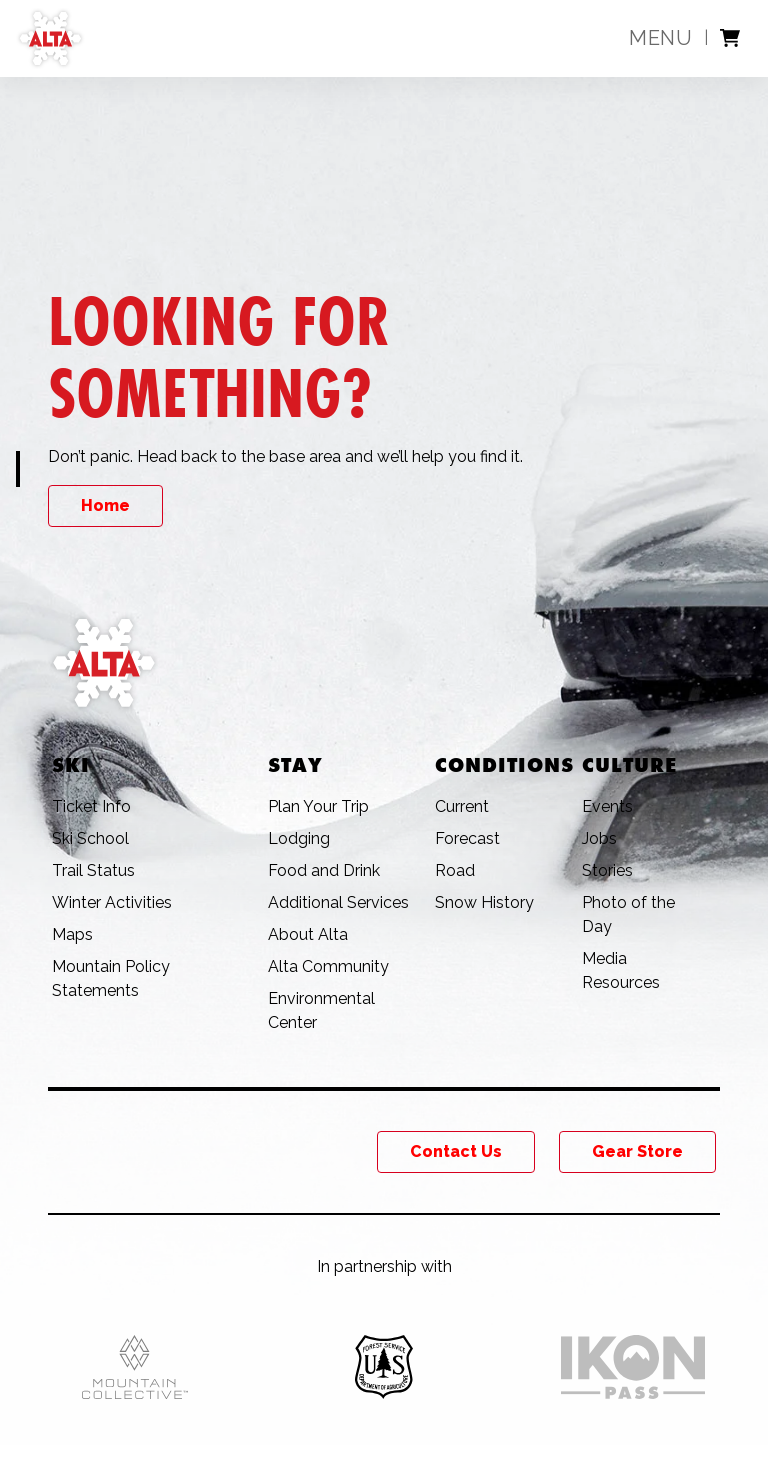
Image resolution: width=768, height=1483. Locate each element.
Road (455, 870)
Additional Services (338, 902)
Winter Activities (112, 902)
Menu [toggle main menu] (660, 38)
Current (462, 806)
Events (607, 806)
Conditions (504, 765)
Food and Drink (324, 870)
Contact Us (456, 1151)
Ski (71, 765)
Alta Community (328, 966)
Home (105, 505)
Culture (629, 765)
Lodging (299, 838)
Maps (72, 934)
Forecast (467, 838)
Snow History (484, 902)
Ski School (90, 838)
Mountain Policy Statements (111, 978)
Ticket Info (91, 806)
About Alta (308, 934)
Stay (295, 765)
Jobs (599, 838)
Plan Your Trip (318, 806)
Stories (607, 870)
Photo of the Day (628, 914)
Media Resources (621, 970)
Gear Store (637, 1151)
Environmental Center (321, 1010)
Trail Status (93, 870)
